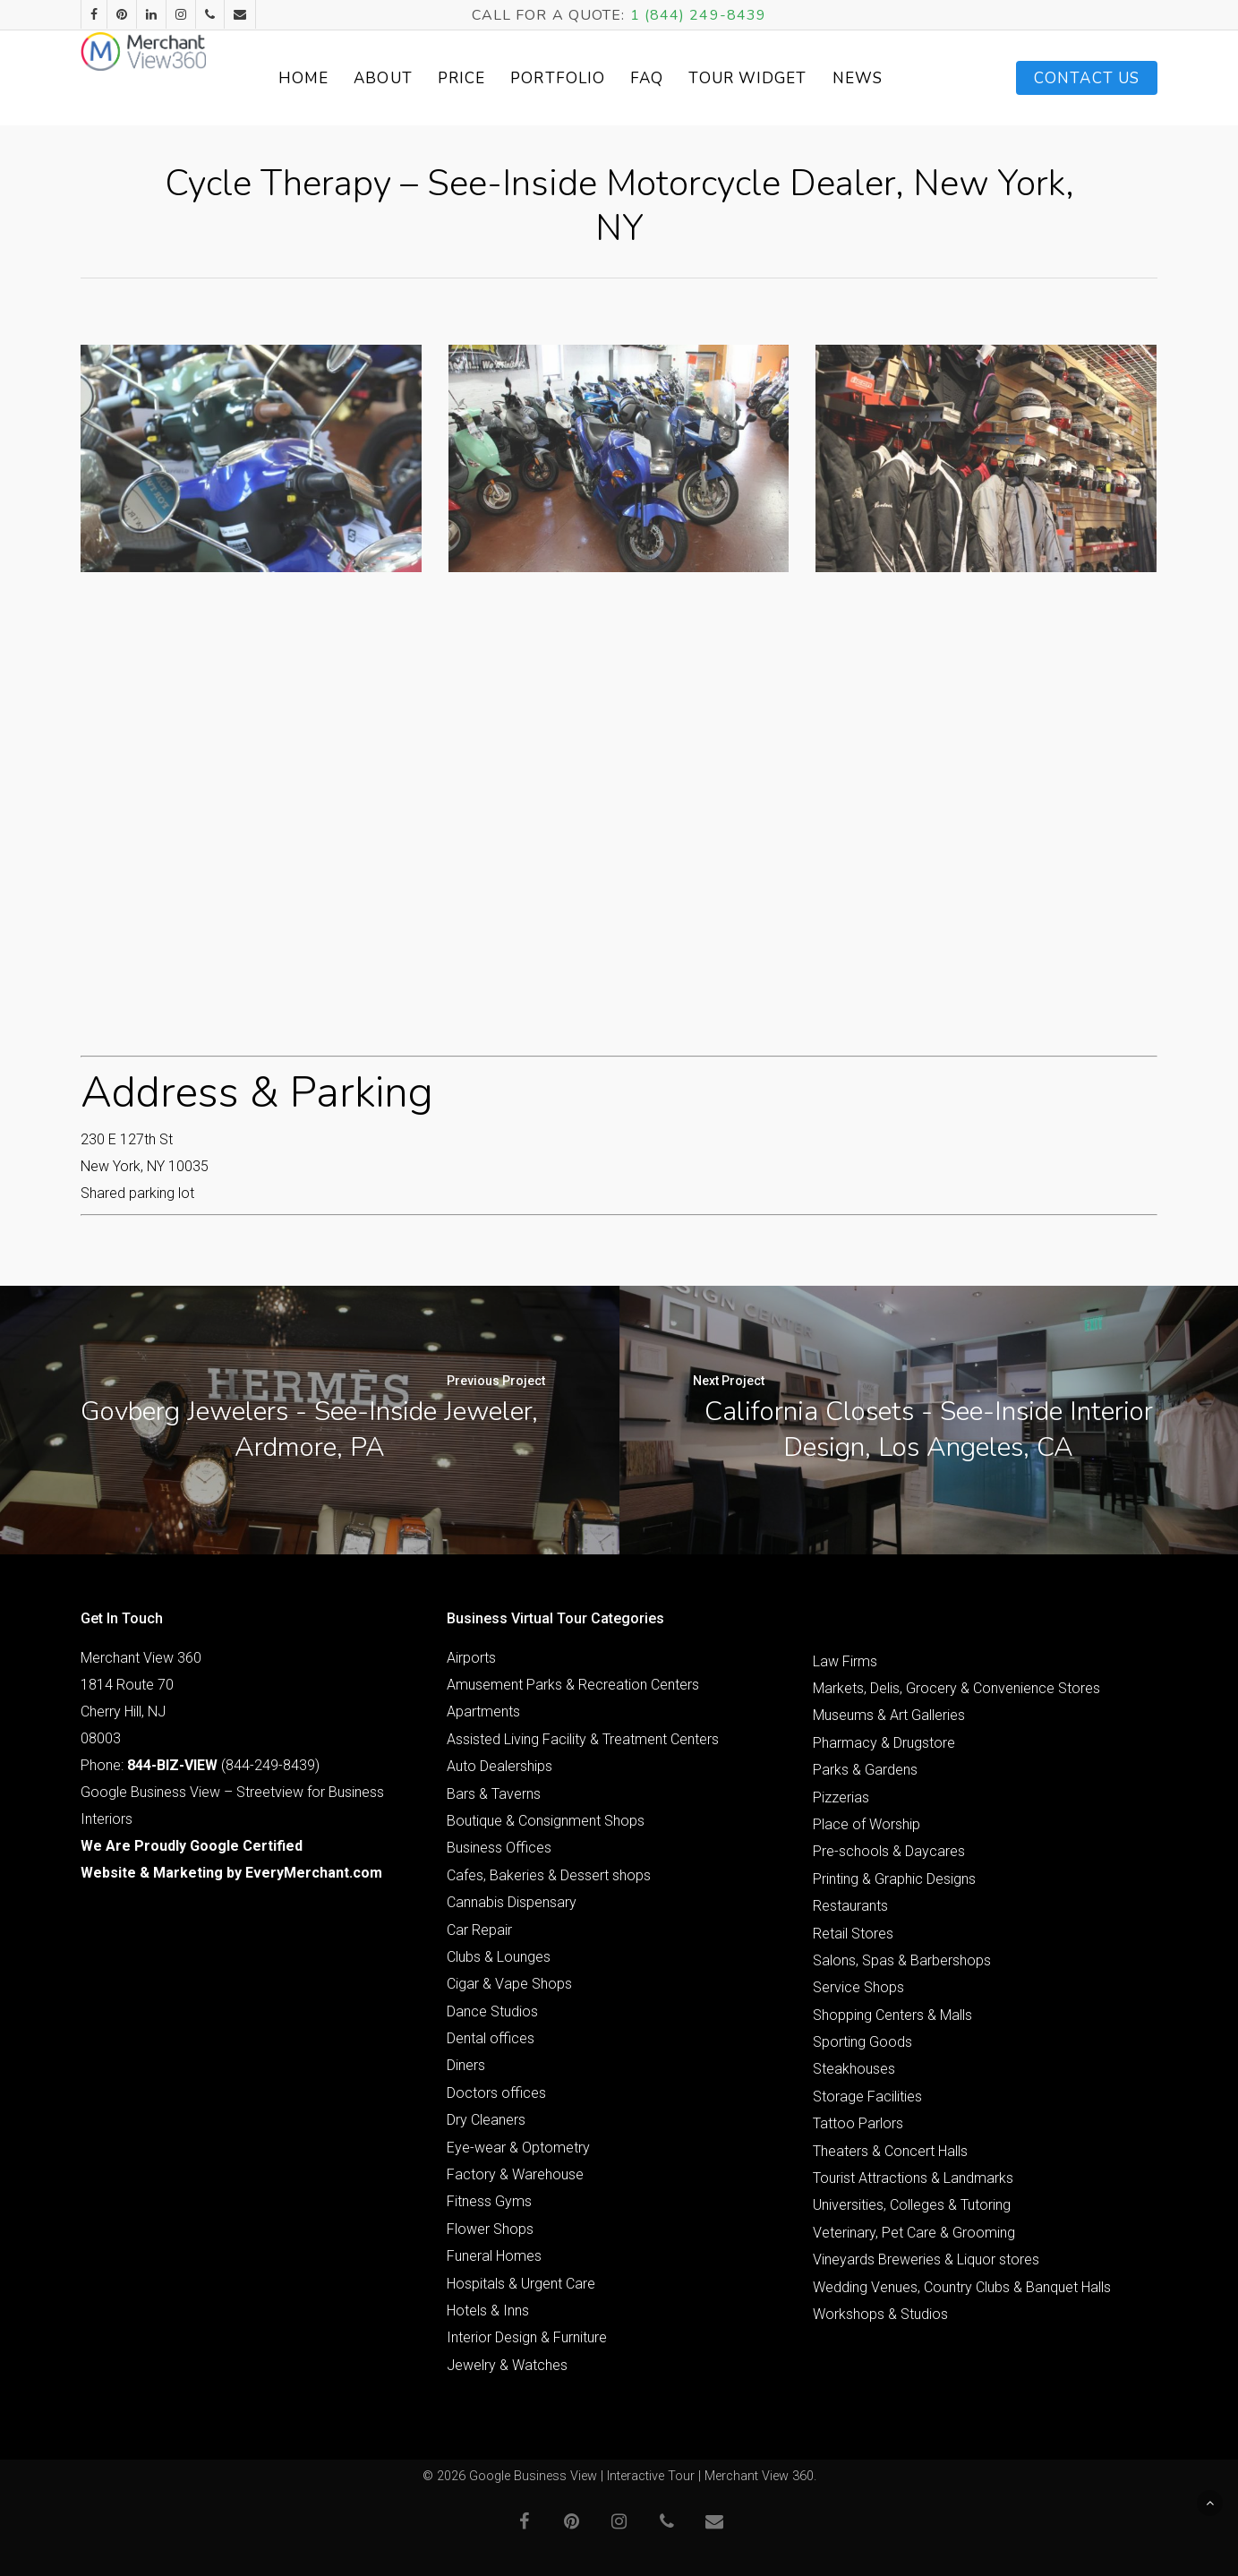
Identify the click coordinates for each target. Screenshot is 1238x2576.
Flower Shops (490, 2229)
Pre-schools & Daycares (889, 1851)
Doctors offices (496, 2092)
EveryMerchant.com (313, 1872)
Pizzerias (841, 1797)
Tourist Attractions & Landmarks (913, 2178)
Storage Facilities (867, 2096)
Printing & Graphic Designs (894, 1878)
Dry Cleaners (486, 2119)
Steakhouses (854, 2068)
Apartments (483, 1711)
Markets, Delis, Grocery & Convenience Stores (956, 1688)
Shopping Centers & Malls (892, 2015)
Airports (471, 1657)
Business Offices (499, 1847)
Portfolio (596, 78)
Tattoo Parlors (858, 2123)
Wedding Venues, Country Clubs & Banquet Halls (962, 2287)
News (896, 78)
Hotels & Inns (488, 2310)
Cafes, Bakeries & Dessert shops (549, 1875)
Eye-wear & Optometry (518, 2147)
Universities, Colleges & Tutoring (912, 2204)
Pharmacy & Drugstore (884, 1742)
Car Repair (479, 1929)
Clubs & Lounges (499, 1956)
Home (342, 78)
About (421, 78)
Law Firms (845, 1661)
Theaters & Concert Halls (890, 2151)
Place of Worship (866, 1824)
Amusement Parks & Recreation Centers (573, 1684)
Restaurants (850, 1905)
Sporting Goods (862, 2041)
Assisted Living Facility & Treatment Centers (583, 1739)
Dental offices (490, 2038)
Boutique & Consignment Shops (546, 1820)
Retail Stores (853, 1933)
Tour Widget (787, 78)
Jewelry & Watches (507, 2365)
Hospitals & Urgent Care (521, 2283)
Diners (466, 2065)
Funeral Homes (494, 2255)
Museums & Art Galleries (889, 1715)
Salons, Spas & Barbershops (902, 1960)
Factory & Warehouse (515, 2174)
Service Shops (858, 1987)
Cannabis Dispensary (511, 1902)
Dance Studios (492, 2011)
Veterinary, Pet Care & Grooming (914, 2232)
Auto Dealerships (499, 1766)
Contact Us (1087, 78)
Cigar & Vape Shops (509, 1983)
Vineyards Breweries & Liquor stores (926, 2259)
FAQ (685, 78)
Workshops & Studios (880, 2314)
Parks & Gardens (865, 1769)
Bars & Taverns (494, 1793)
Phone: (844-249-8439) (200, 1765)
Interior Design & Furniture (527, 2337)
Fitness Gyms (489, 2201)
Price (500, 78)
